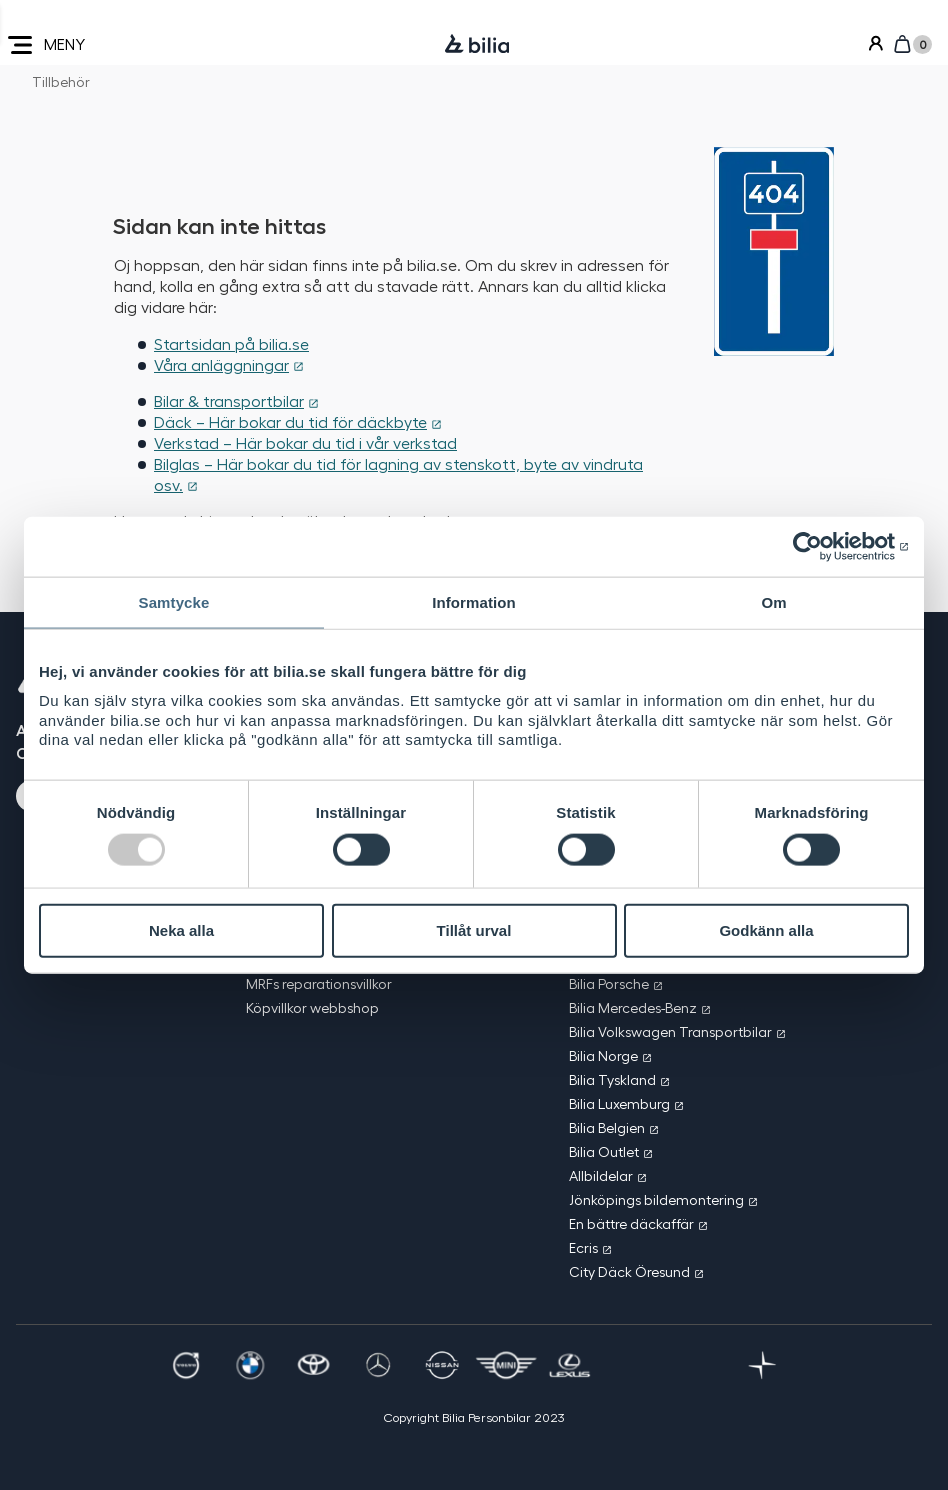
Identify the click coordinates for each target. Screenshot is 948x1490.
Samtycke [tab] (174, 602)
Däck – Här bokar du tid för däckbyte (290, 421)
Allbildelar (601, 1175)
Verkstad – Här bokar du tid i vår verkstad (305, 442)
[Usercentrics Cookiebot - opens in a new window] (821, 547)
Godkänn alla (766, 930)
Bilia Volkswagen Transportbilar (670, 1031)
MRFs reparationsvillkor (319, 983)
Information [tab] (474, 602)
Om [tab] (773, 602)
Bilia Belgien (607, 1127)
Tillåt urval (474, 930)
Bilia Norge (603, 1055)
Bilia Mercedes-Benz (633, 1007)
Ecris (583, 1247)
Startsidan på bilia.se (231, 343)
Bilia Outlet (604, 1151)
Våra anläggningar (221, 364)
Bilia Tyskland (612, 1079)
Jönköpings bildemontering (656, 1199)
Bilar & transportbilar (229, 400)
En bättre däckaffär (631, 1223)
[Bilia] (477, 45)
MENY (46, 45)
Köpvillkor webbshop (312, 1007)
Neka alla (181, 930)
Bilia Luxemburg (619, 1103)
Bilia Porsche (609, 983)
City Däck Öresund (629, 1271)
